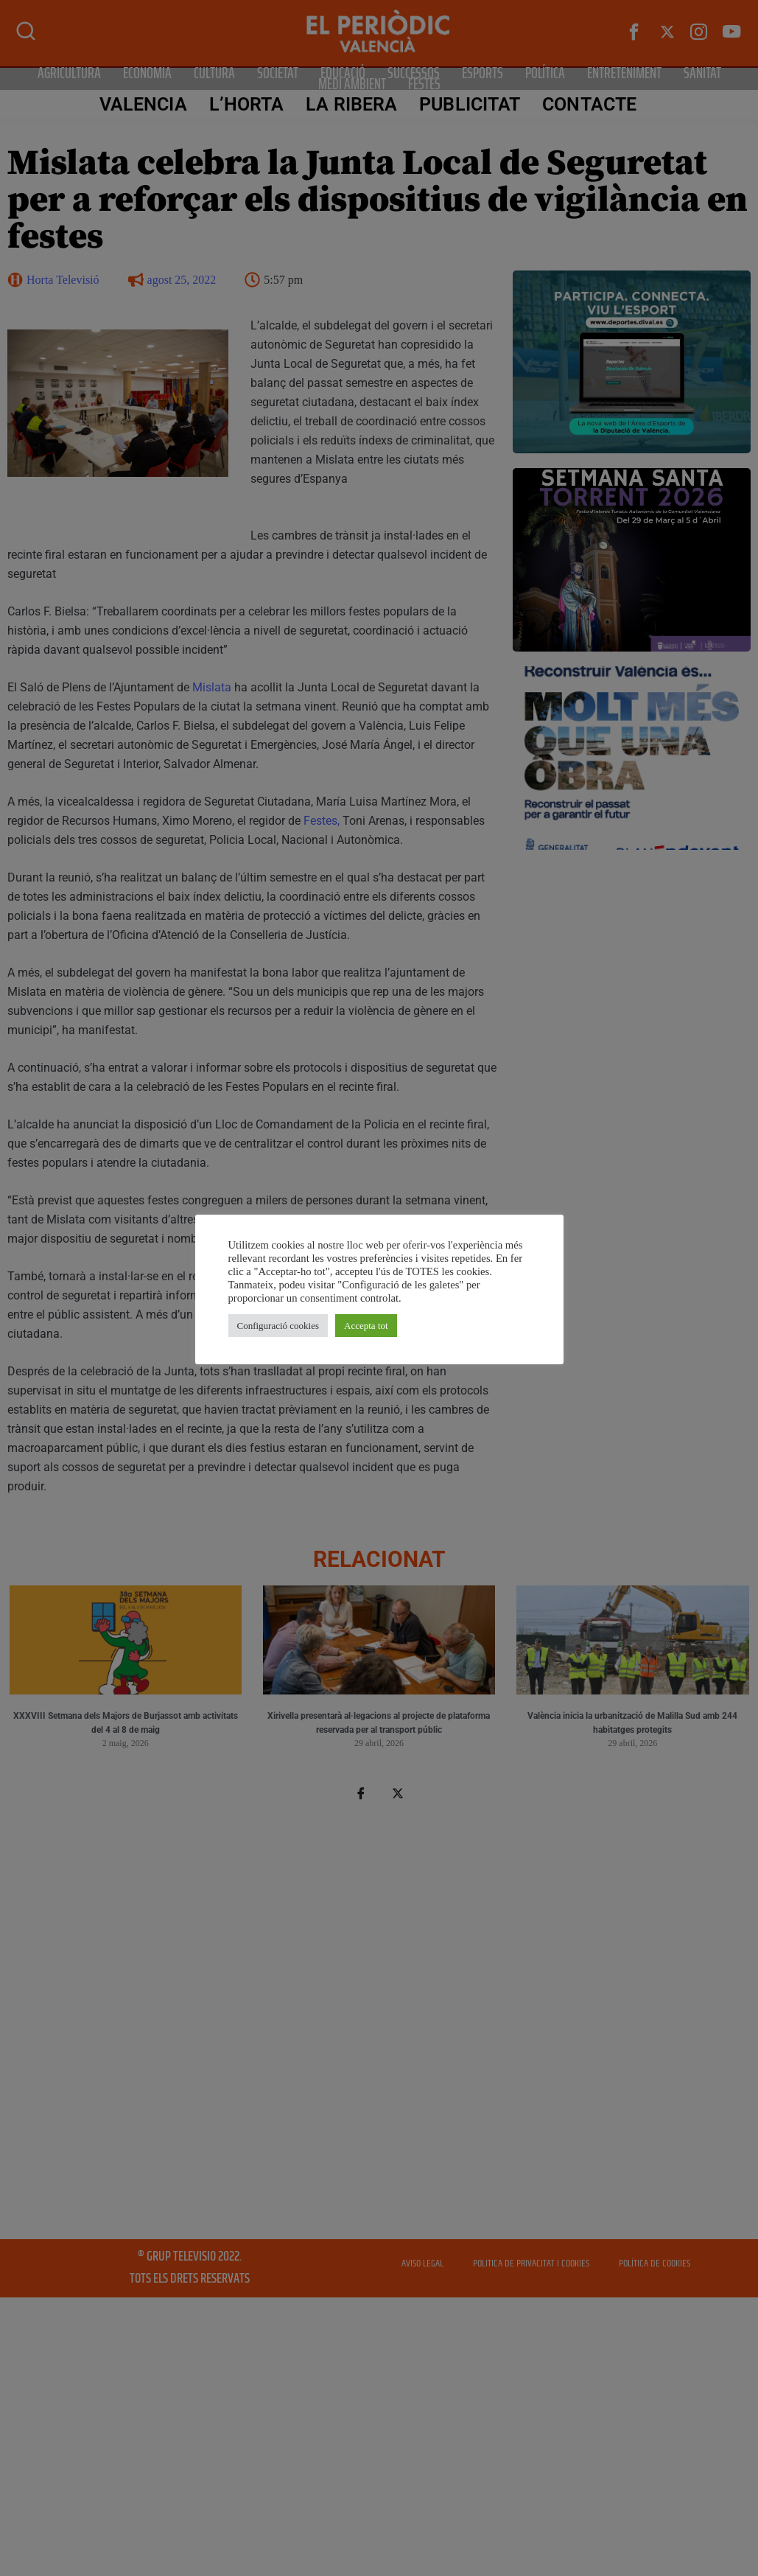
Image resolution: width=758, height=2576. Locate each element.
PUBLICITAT (469, 104)
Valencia (143, 104)
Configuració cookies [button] (278, 1325)
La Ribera (351, 104)
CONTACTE (589, 104)
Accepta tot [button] (366, 1325)
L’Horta (246, 104)
